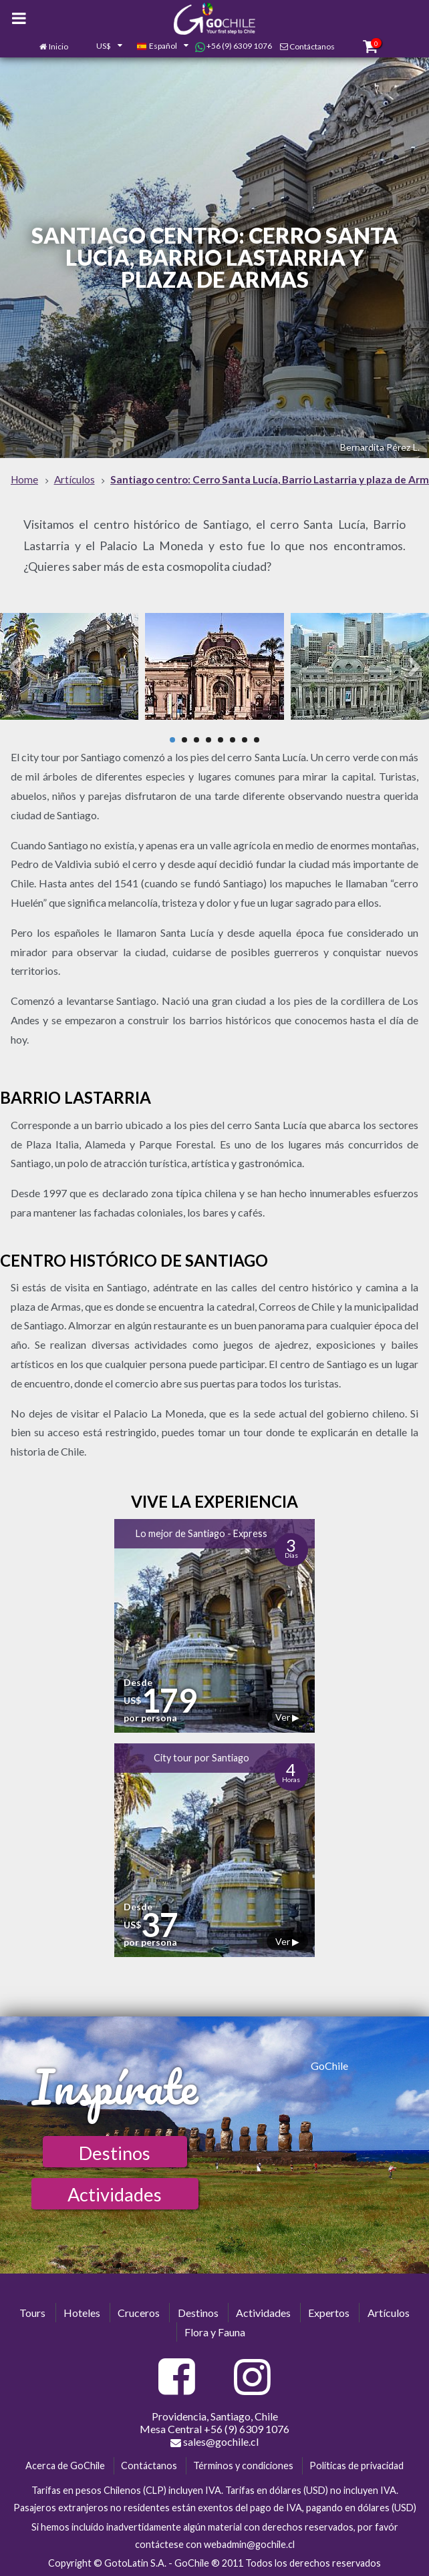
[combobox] (102, 47)
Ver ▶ (287, 1717)
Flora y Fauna (214, 2332)
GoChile (329, 2065)
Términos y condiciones (243, 2465)
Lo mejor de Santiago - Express (201, 1533)
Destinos (114, 2153)
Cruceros (139, 2312)
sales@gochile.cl (214, 2441)
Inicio (58, 46)
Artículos (389, 2312)
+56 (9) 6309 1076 (233, 46)
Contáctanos (312, 46)
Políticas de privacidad (356, 2465)
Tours (32, 2312)
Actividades (114, 2194)
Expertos (328, 2312)
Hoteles (81, 2312)
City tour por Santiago (201, 1757)
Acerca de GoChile (65, 2465)
